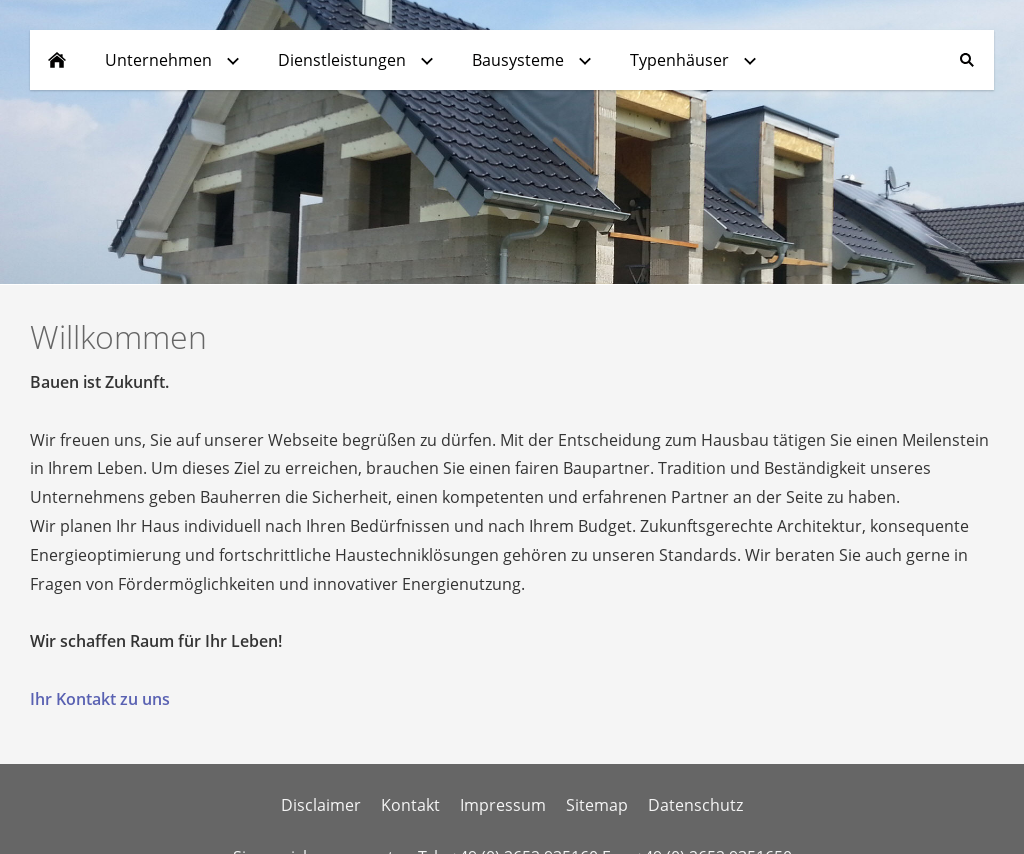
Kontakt (410, 805)
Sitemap (597, 805)
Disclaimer (321, 805)
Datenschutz (695, 805)
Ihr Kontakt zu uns (100, 699)
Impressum (503, 805)
